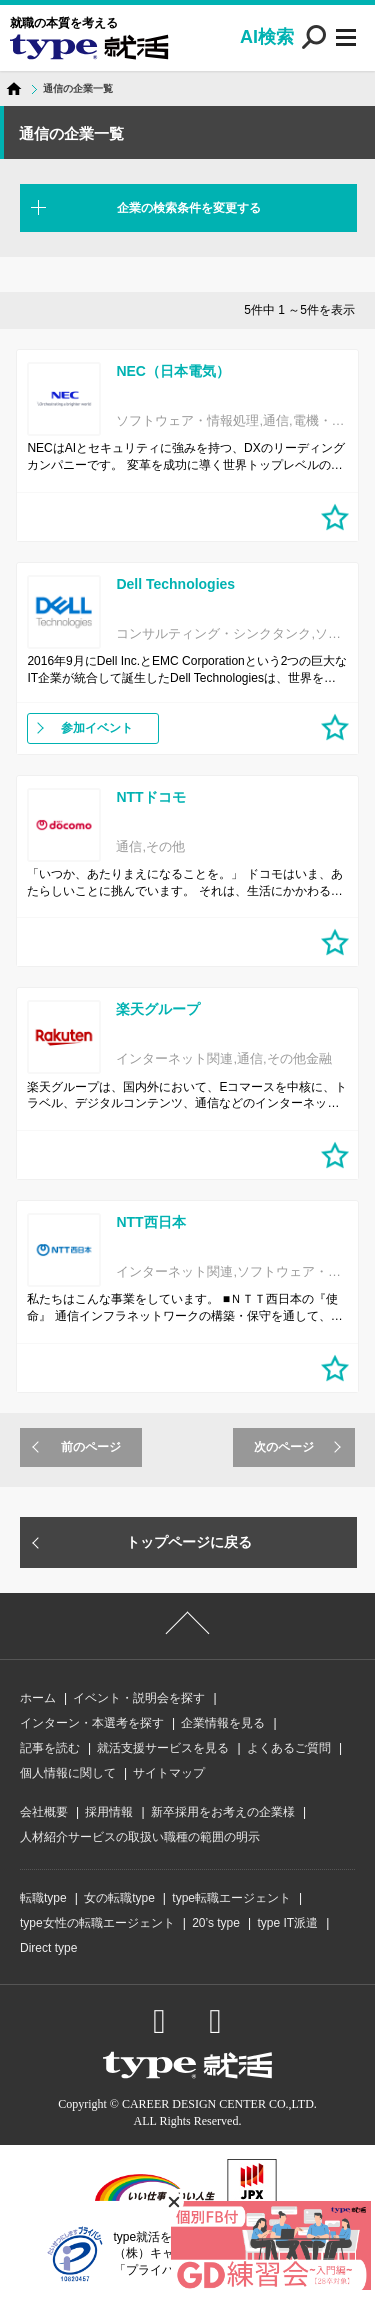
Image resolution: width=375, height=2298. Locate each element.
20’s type (216, 1923)
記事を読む (50, 1748)
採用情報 (109, 1812)
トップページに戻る (189, 1542)
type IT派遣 (287, 1923)
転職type (43, 1898)
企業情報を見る (223, 1723)
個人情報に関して (68, 1773)
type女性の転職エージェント (97, 1923)
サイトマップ (169, 1773)
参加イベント (97, 728)
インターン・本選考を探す (92, 1723)
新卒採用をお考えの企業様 (223, 1812)
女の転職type (119, 1898)
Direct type (48, 1948)
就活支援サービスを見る (163, 1748)
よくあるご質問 (289, 1748)
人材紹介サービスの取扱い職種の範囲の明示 (140, 1837)
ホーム (38, 1698)
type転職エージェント (231, 1898)
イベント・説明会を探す (139, 1698)
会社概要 (44, 1812)
